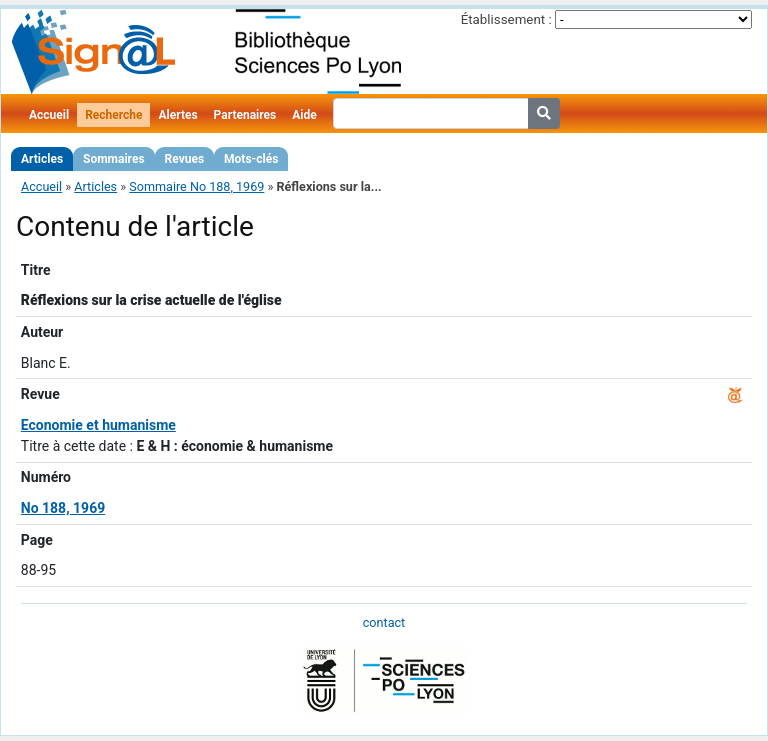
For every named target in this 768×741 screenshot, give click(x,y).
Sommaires (113, 159)
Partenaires (245, 115)
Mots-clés (251, 159)
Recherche (113, 115)
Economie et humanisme (98, 425)
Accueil (49, 115)
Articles (42, 159)
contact (384, 622)
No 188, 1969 (63, 508)
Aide (304, 115)
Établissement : (506, 19)
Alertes (177, 115)
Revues (185, 159)
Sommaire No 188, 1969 (196, 186)
